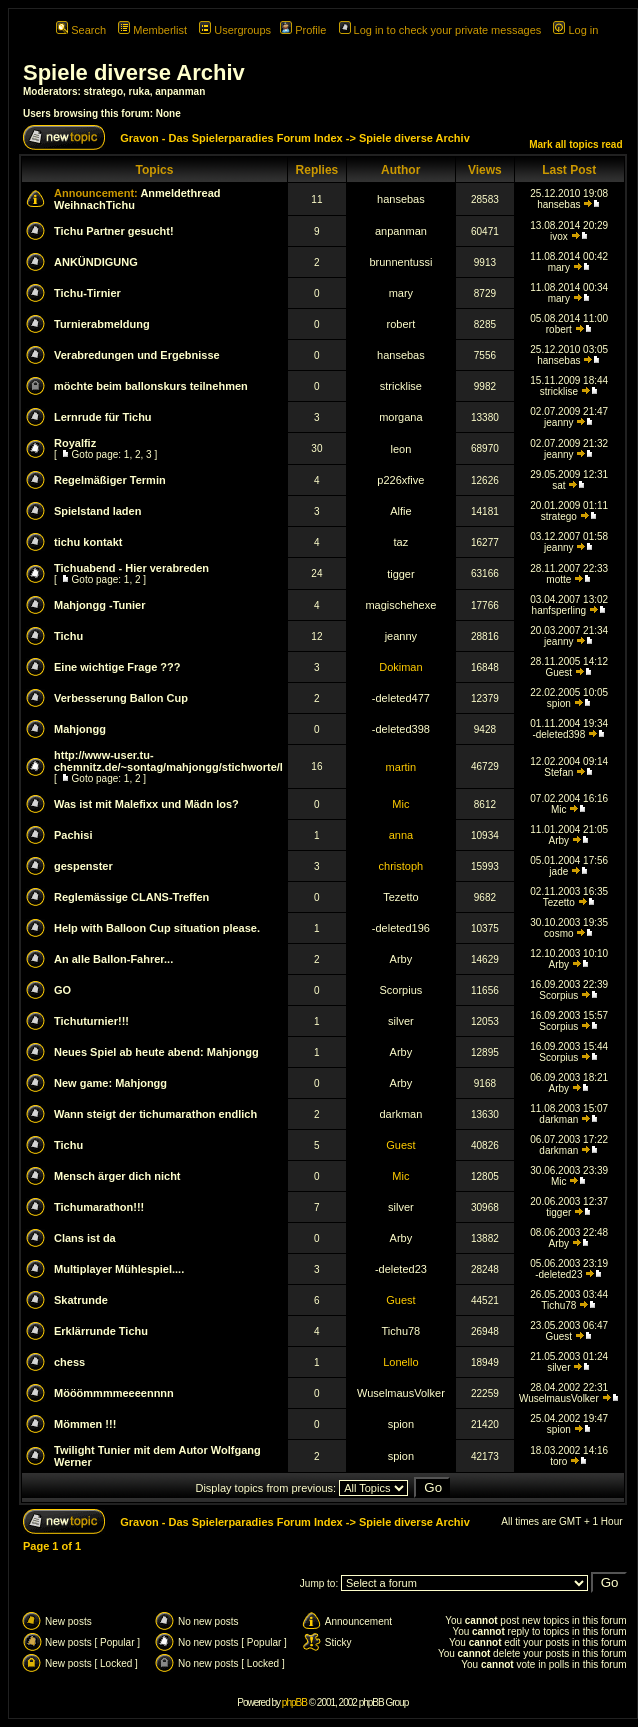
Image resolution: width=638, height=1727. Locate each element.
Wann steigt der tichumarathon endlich (155, 1114)
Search (81, 30)
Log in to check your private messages (440, 30)
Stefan (558, 772)
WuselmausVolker (401, 1393)
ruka (139, 91)
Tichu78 (558, 1305)
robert (401, 324)
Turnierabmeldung (102, 324)
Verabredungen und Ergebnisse (137, 355)
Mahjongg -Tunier (99, 605)
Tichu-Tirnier (87, 293)
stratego (103, 91)
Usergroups (235, 30)
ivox (559, 236)
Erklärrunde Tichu (101, 1331)
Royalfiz (75, 443)
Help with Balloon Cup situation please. (157, 928)
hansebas (401, 199)
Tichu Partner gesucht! (114, 231)
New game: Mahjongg (110, 1083)
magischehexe (400, 605)
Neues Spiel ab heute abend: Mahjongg (156, 1052)
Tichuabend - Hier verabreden (131, 568)
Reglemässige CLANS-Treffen (131, 897)
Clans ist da (85, 1238)
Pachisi (73, 835)
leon (400, 449)
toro (558, 1461)
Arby (559, 840)
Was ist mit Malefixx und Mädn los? (146, 804)
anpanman (180, 91)
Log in (575, 30)
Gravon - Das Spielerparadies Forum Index (231, 138)
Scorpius (400, 990)
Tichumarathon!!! (99, 1207)
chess (69, 1362)
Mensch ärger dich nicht (117, 1176)
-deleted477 (401, 698)
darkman (400, 1114)
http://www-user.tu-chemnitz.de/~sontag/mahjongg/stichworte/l (168, 761)
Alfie (400, 511)
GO (62, 990)
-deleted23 (401, 1269)
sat (558, 485)
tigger (401, 574)
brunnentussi (400, 262)
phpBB (294, 1702)
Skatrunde (81, 1300)
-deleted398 (401, 729)
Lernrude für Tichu (103, 417)
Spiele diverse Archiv (134, 72)
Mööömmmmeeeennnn (114, 1393)
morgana (400, 417)
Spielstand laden (97, 511)
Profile (303, 30)
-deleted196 (401, 928)
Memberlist (152, 30)
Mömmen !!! (85, 1424)
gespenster (83, 866)
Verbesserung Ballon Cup (121, 698)
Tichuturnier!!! (91, 1021)
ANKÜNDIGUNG (96, 262)
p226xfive (400, 480)
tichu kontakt (88, 542)
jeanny (558, 422)
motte (558, 579)
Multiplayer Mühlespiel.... (119, 1269)
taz (401, 542)
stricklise (401, 386)
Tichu (68, 636)
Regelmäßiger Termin (110, 480)
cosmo (558, 933)
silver (401, 1021)
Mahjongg (80, 729)
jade (558, 871)
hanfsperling (559, 610)
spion (559, 703)
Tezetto (400, 897)
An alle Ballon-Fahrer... (113, 959)
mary (559, 267)
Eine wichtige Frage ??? (117, 667)
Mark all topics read (575, 144)
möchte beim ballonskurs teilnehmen (151, 386)
